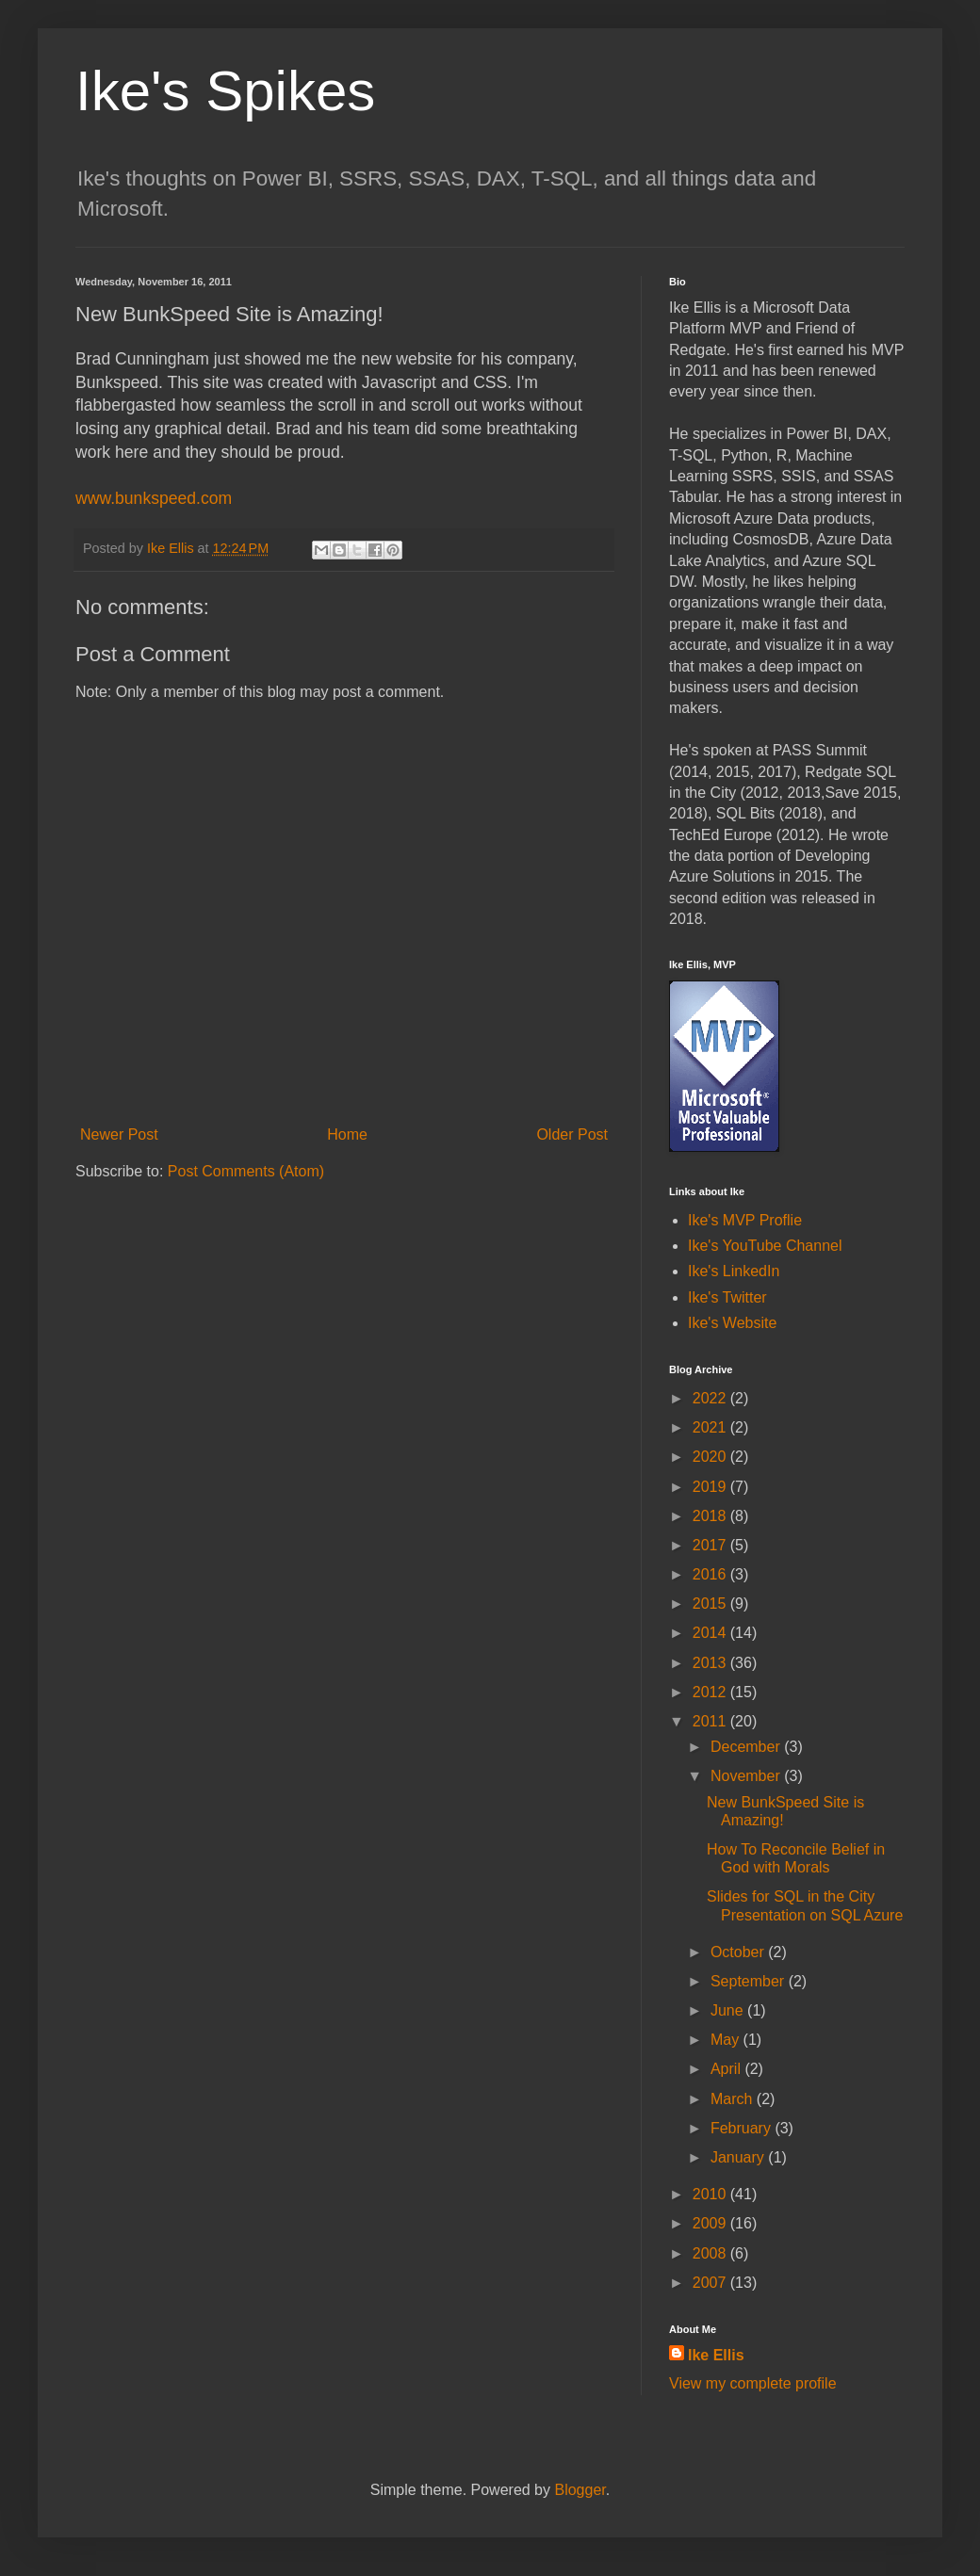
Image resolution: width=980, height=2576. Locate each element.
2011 (711, 1721)
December (747, 1747)
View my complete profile (753, 2383)
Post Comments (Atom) (246, 1171)
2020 (711, 1457)
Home (347, 1134)
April (727, 2069)
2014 (711, 1633)
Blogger (579, 2490)
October (739, 1952)
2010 (711, 2194)
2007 (711, 2283)
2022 (711, 1398)
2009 (711, 2223)
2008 (711, 2253)
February (742, 2128)
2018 (711, 1516)
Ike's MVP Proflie (745, 1220)
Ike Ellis (716, 2355)
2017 (711, 1545)
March (733, 2099)
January (739, 2157)
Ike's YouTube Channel (764, 1246)
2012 (711, 1692)
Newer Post (119, 1134)
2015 (711, 1604)
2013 (711, 1663)
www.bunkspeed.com (153, 498)
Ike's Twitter (727, 1297)
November (747, 1776)
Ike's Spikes (225, 90)
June (728, 2010)
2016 (711, 1574)
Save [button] (841, 793)
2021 (711, 1427)
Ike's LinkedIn (733, 1271)
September (749, 1981)
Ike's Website (732, 1323)
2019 (711, 1487)
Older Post (572, 1134)
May (726, 2040)
